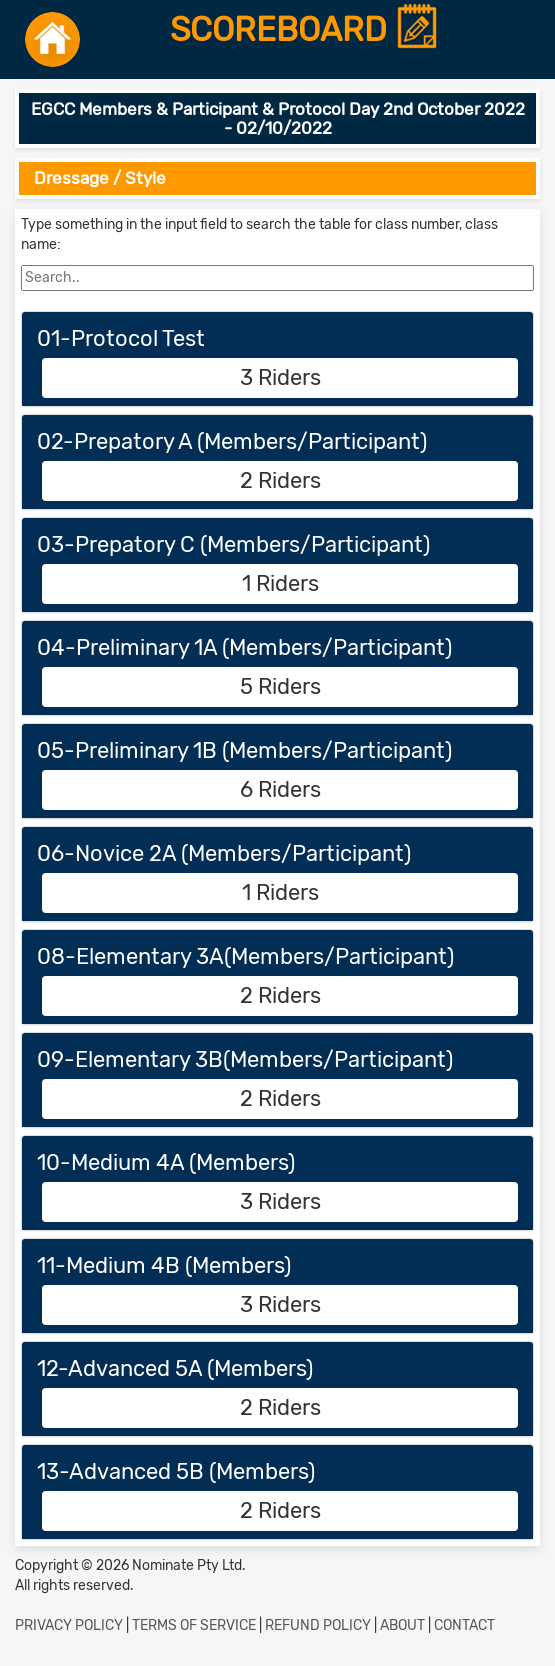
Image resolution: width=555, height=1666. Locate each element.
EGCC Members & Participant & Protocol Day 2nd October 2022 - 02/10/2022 (278, 118)
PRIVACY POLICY (69, 1625)
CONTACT (464, 1625)
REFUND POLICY (318, 1625)
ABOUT (402, 1625)
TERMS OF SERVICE (194, 1625)
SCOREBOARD (305, 31)
